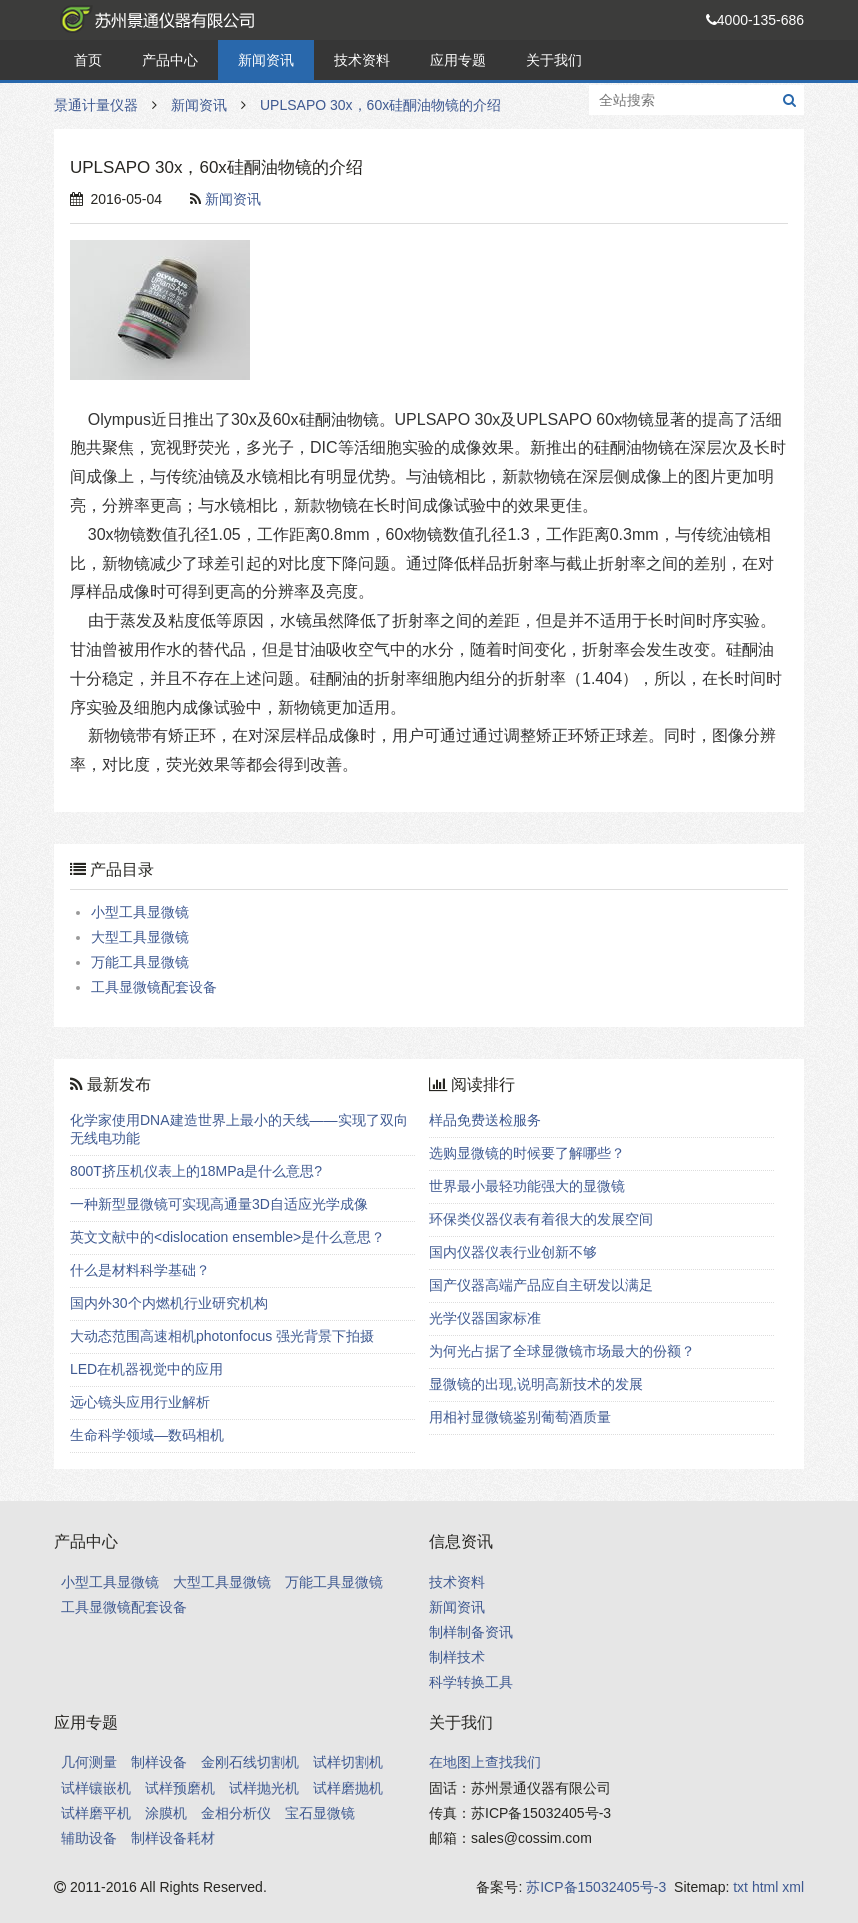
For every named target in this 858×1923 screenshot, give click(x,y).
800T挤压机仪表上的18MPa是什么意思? (196, 1171)
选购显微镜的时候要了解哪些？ (527, 1153)
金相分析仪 (236, 1813)
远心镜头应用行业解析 (140, 1402)
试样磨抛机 (348, 1788)
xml (793, 1887)
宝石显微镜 (320, 1813)
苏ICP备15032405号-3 (596, 1887)
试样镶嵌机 (96, 1788)
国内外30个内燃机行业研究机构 (169, 1303)
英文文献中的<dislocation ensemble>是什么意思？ (227, 1237)
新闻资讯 (266, 60)
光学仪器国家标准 (485, 1318)
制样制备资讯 (471, 1632)
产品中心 (170, 60)
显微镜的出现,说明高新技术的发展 (536, 1384)
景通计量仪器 (154, 20)
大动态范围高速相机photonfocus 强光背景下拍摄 (222, 1336)
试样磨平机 (96, 1813)
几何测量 (89, 1762)
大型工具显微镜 (140, 937)
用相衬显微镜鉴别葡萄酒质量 (520, 1417)
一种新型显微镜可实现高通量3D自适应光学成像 (219, 1204)
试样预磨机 (180, 1788)
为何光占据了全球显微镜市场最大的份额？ (562, 1351)
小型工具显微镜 (140, 912)
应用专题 (458, 60)
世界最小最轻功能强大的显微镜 (527, 1186)
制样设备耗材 (173, 1838)
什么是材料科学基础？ (140, 1270)
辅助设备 (89, 1838)
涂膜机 (166, 1813)
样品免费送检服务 (485, 1120)
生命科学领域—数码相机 (147, 1435)
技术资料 (362, 60)
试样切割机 (348, 1762)
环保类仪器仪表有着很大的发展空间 (541, 1219)
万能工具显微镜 (140, 962)
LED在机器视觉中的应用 (146, 1369)
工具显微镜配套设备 (154, 987)
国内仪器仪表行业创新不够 (513, 1252)
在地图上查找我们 (485, 1762)
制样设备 (159, 1762)
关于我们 (554, 60)
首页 (88, 60)
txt (740, 1887)
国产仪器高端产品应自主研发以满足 (541, 1285)
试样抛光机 (264, 1788)
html (765, 1887)
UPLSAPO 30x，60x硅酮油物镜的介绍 (380, 105)
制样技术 (457, 1657)
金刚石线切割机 (250, 1762)
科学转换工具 (471, 1682)
